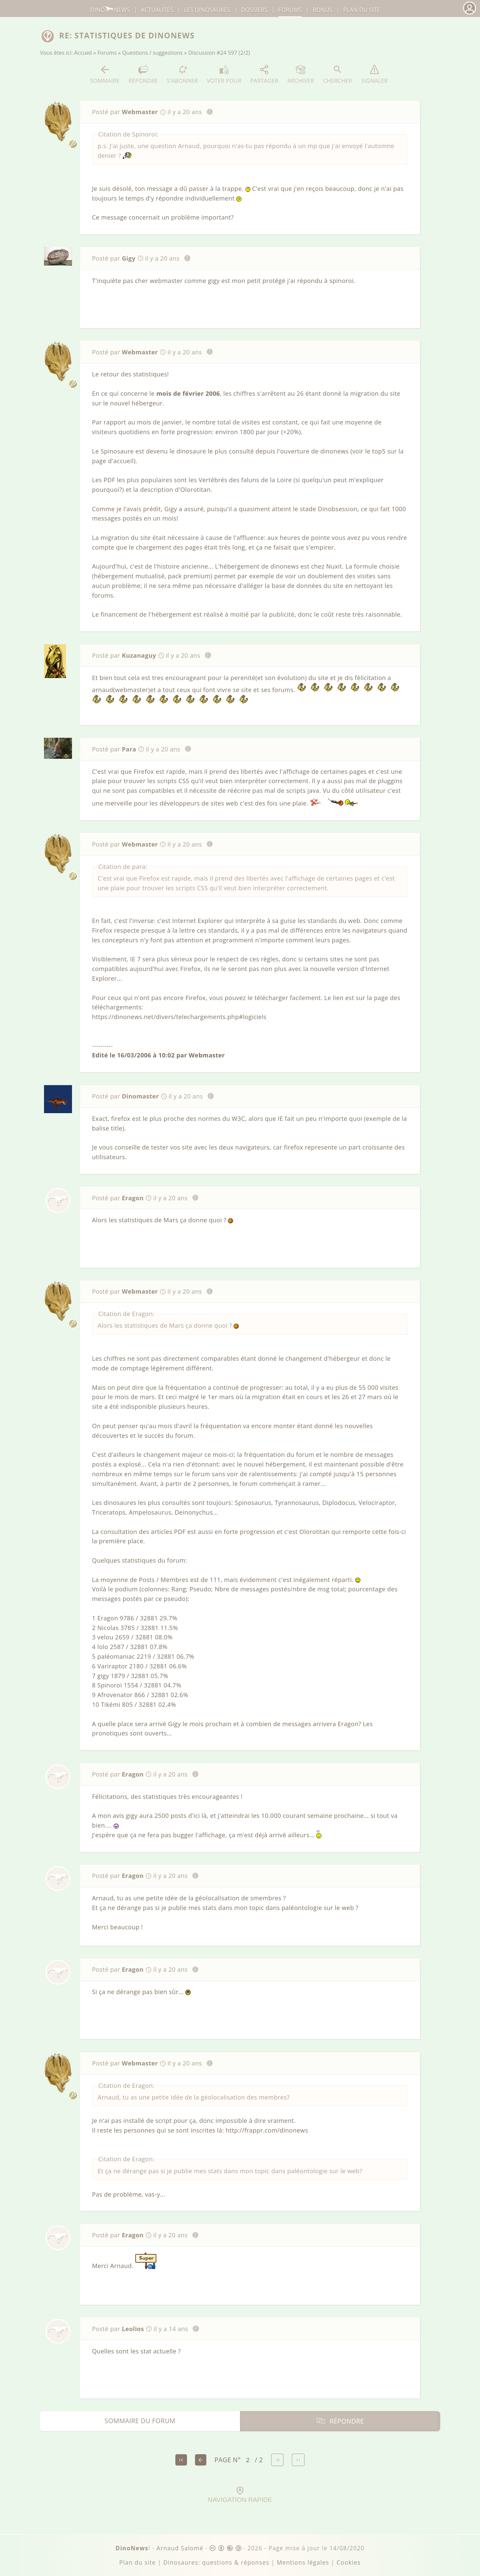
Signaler (374, 74)
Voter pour (224, 74)
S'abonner (182, 74)
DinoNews (110, 10)
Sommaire (105, 74)
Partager (264, 74)
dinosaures (207, 10)
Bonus (323, 10)
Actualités (157, 10)
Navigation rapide (240, 2495)
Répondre (143, 74)
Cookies (349, 2562)
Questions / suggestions (152, 52)
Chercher (337, 74)
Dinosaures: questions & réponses (216, 2562)
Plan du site (361, 10)
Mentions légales (303, 2562)
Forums (107, 52)
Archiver (300, 74)
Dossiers (254, 10)
